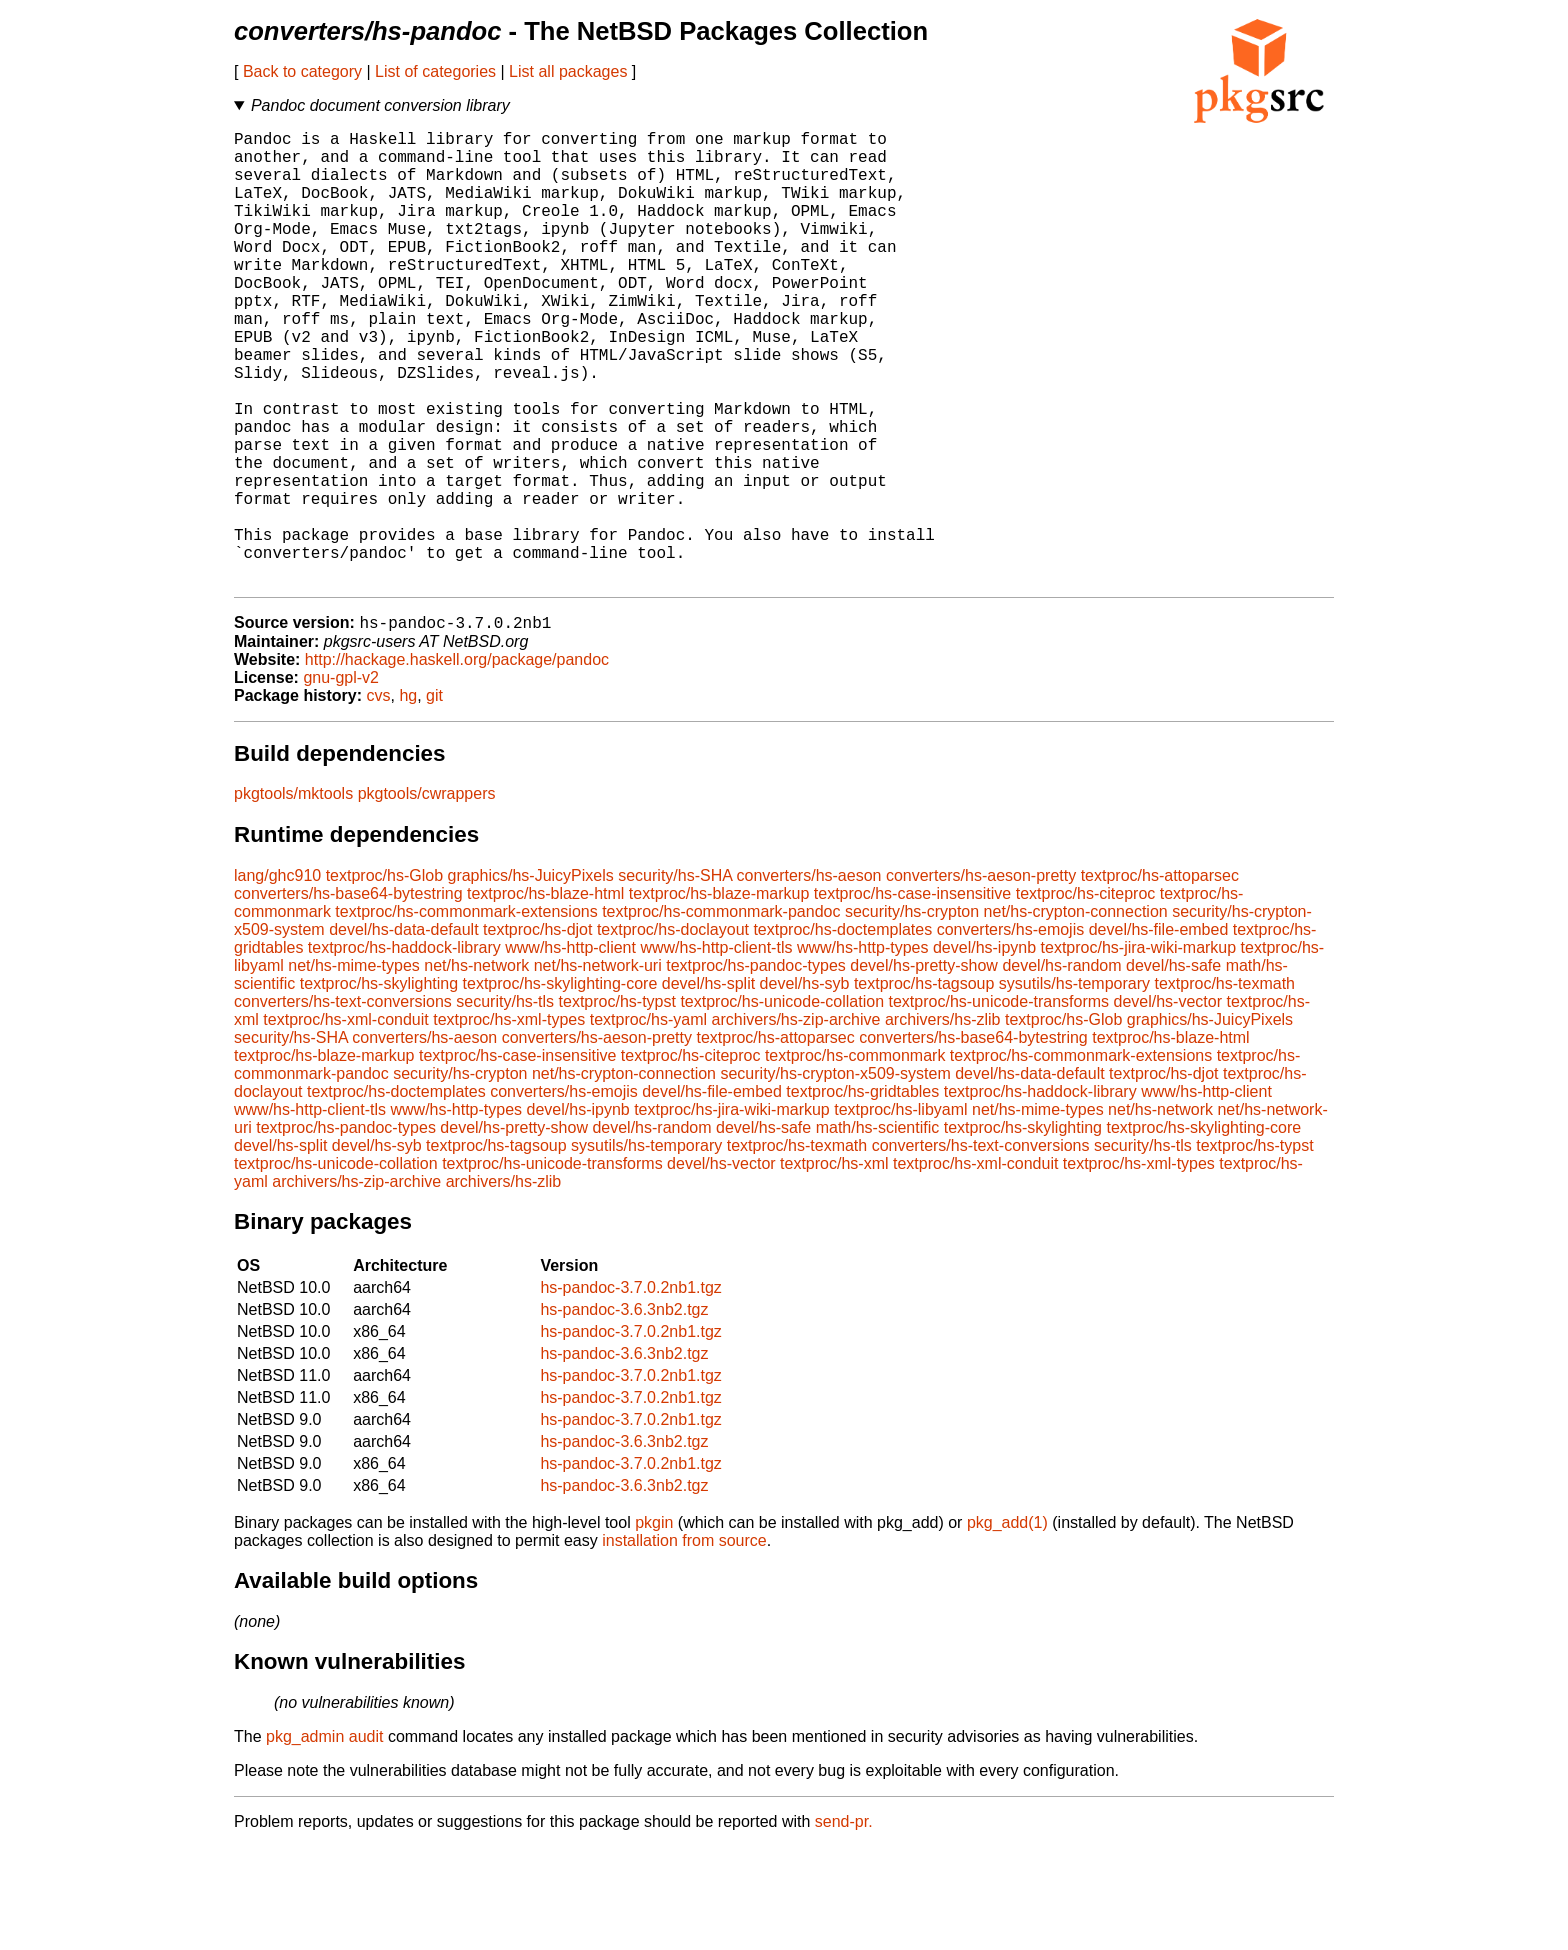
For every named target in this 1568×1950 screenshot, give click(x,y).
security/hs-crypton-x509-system (835, 1176)
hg (408, 798)
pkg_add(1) (1007, 1625)
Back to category (302, 71)
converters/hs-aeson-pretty (981, 978)
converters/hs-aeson (808, 978)
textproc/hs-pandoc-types (756, 1068)
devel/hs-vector (1168, 1104)
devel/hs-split (708, 1086)
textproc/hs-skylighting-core (560, 1086)
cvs (379, 798)
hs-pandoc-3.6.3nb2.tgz (624, 1412)
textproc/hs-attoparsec (1160, 978)
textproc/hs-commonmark (855, 1158)
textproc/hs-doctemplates (842, 1032)
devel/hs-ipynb (984, 1050)
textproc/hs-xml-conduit (345, 1122)
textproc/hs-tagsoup (924, 1086)
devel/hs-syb (805, 1086)
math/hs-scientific (878, 1230)
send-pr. (844, 1924)
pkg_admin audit (324, 1839)
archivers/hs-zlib (943, 1122)
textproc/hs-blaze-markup (719, 996)
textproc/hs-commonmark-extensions (466, 1014)
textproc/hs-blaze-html (545, 996)
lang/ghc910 (277, 978)
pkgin (654, 1625)
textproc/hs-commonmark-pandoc (721, 1014)
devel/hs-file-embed (1159, 1032)
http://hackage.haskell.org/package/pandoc (457, 762)
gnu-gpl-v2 (341, 780)
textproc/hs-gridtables (862, 1194)
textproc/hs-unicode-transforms (999, 1104)
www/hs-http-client (570, 1050)
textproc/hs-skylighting (379, 1086)
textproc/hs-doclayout (673, 1032)
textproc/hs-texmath (1224, 1086)
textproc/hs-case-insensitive (912, 996)
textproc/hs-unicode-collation (782, 1104)
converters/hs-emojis (1011, 1032)
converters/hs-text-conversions (343, 1104)
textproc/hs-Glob (384, 978)
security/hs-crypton (912, 1014)
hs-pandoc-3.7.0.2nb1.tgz (630, 1390)
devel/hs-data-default (403, 1032)
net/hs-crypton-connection (1076, 1014)
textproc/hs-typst (617, 1104)
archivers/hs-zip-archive (796, 1122)
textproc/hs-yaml (648, 1122)
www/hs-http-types (863, 1050)
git (434, 798)
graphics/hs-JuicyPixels (530, 978)
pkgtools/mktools (293, 896)
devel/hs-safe (1173, 1068)
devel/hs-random (1061, 1068)
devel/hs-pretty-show (924, 1068)
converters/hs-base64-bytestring (348, 996)
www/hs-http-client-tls (716, 1050)
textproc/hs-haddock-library (404, 1050)
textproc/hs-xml (834, 1266)
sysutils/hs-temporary (1074, 1086)
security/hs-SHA (675, 978)
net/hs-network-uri (598, 1068)
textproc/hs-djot (537, 1032)
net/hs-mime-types (354, 1068)
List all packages (568, 71)
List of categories (435, 71)
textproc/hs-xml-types (509, 1122)
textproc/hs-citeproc (1086, 996)
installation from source (684, 1643)
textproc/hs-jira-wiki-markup (1139, 1050)
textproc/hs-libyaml (900, 1212)
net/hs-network (476, 1068)
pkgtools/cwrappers (427, 896)
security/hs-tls (505, 1104)
